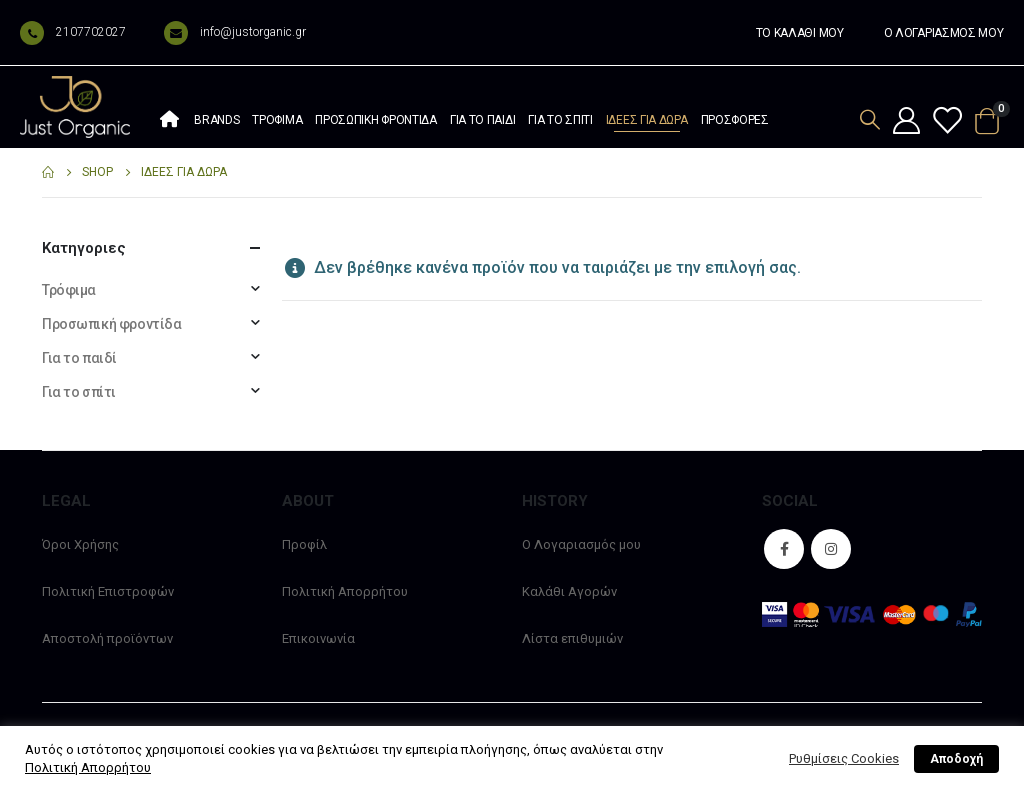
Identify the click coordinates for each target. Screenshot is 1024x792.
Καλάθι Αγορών (569, 591)
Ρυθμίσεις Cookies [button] (844, 758)
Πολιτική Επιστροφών (108, 591)
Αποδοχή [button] (956, 759)
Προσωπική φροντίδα (376, 120)
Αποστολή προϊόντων (107, 638)
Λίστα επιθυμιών (572, 638)
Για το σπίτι (560, 120)
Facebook (784, 549)
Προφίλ (304, 544)
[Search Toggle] (870, 119)
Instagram (831, 549)
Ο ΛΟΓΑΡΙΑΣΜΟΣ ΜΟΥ (944, 33)
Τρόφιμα (277, 120)
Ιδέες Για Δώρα (647, 120)
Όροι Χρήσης (80, 544)
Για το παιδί (482, 120)
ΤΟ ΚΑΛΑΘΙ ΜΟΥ (800, 33)
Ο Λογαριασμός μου (581, 544)
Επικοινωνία (318, 638)
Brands (216, 120)
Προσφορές (735, 120)
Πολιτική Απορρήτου (345, 591)
